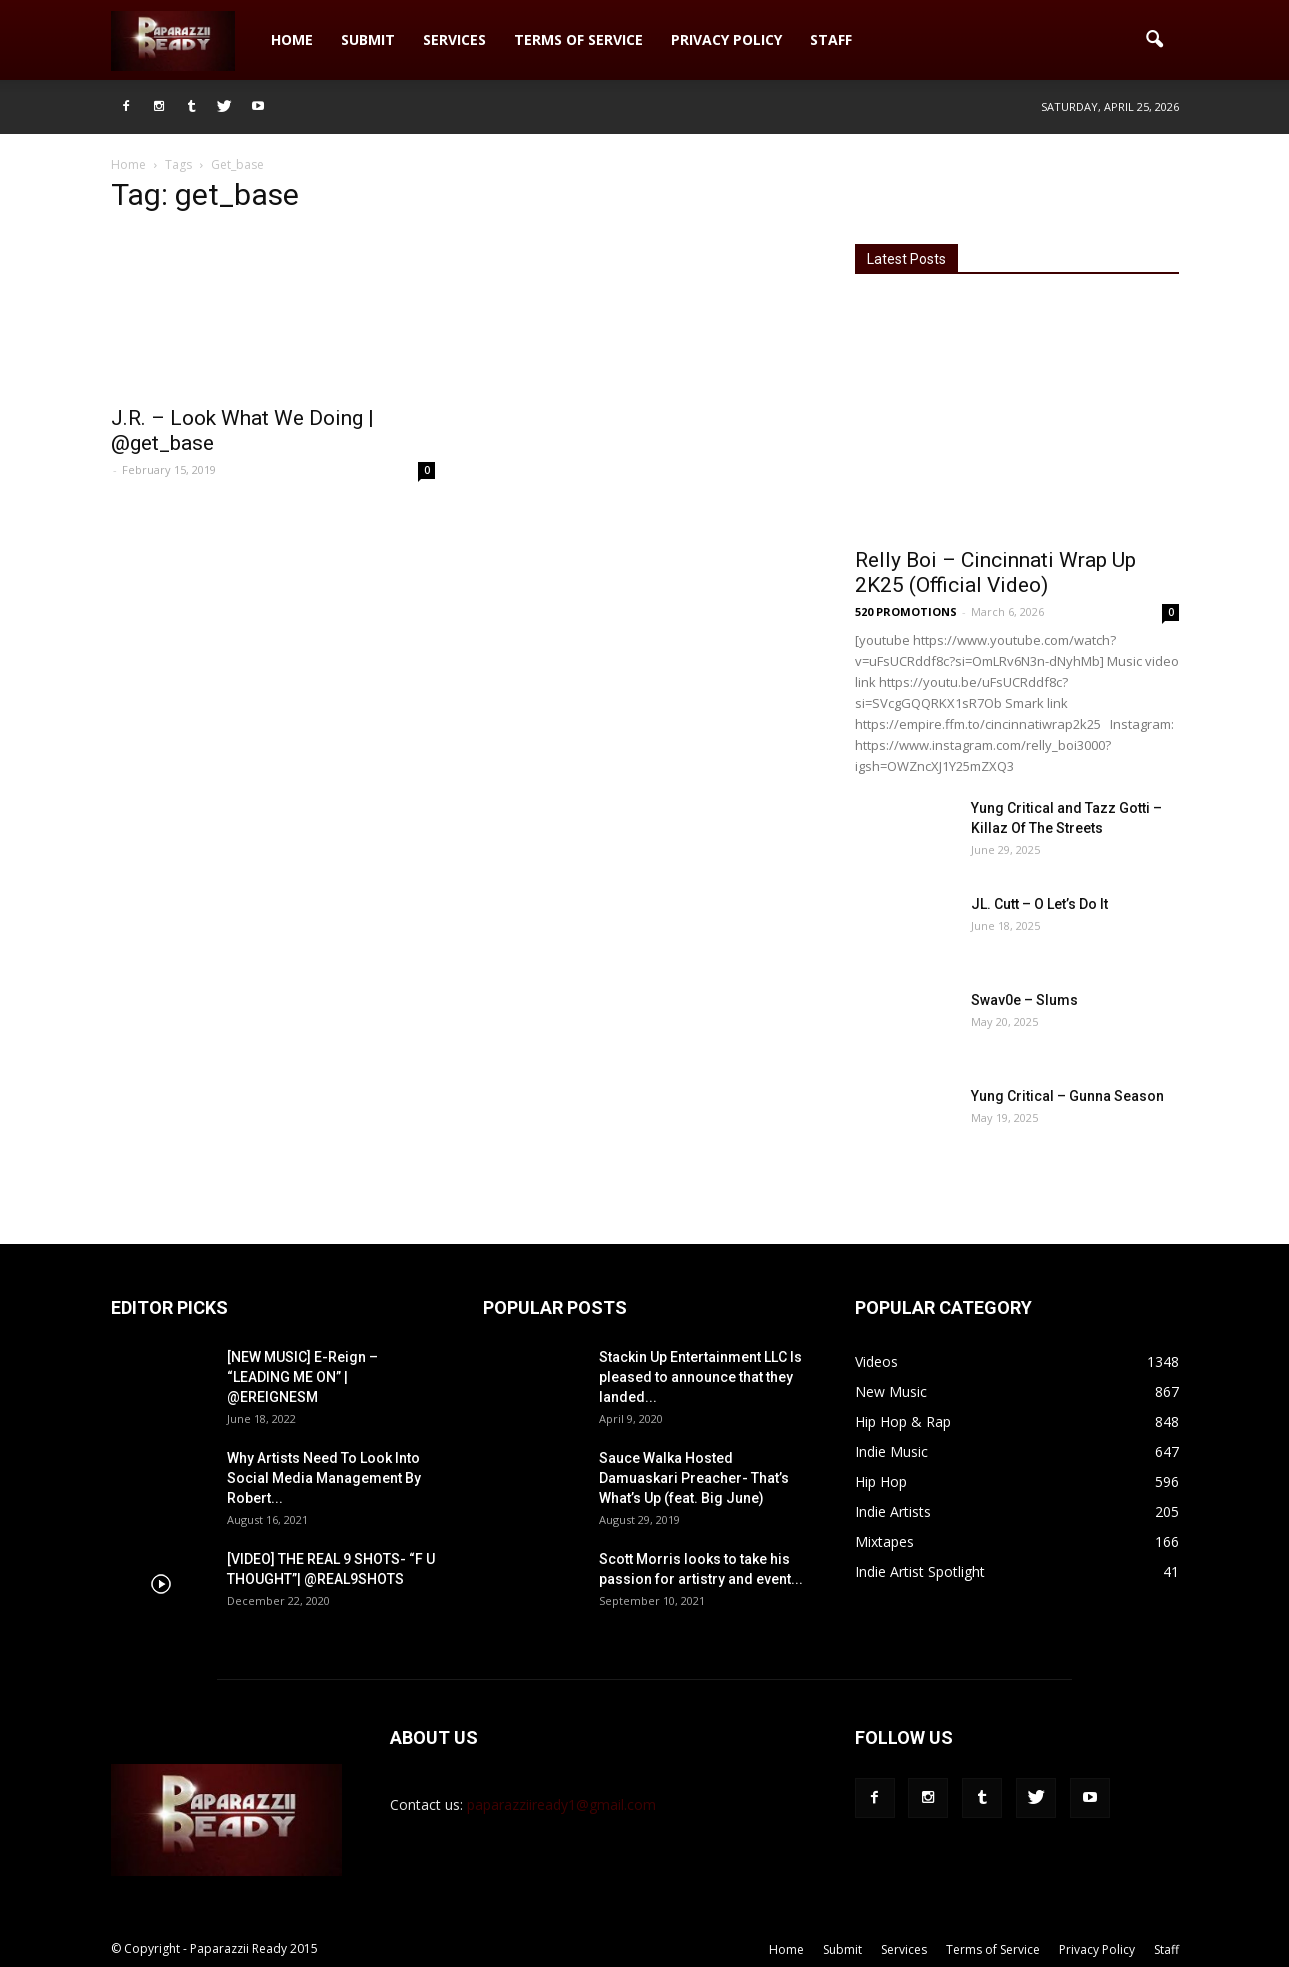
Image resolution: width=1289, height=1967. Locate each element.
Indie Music (891, 1451)
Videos (876, 1361)
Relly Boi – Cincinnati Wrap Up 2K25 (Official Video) (995, 572)
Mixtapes (884, 1541)
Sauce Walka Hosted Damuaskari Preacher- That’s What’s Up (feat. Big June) (694, 1478)
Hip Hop (881, 1481)
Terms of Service (578, 39)
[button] (1155, 40)
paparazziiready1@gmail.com (561, 1804)
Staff (831, 39)
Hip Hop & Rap (903, 1421)
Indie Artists (893, 1511)
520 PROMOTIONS (906, 611)
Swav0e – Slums (1024, 1000)
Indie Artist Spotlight (920, 1571)
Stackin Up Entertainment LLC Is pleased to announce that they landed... (700, 1377)
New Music (891, 1391)
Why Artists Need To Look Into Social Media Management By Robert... (324, 1478)
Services (454, 39)
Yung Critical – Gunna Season (1067, 1096)
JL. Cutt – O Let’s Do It (1039, 904)
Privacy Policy (726, 39)
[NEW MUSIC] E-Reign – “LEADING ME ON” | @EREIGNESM (302, 1377)
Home (292, 39)
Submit (368, 39)
